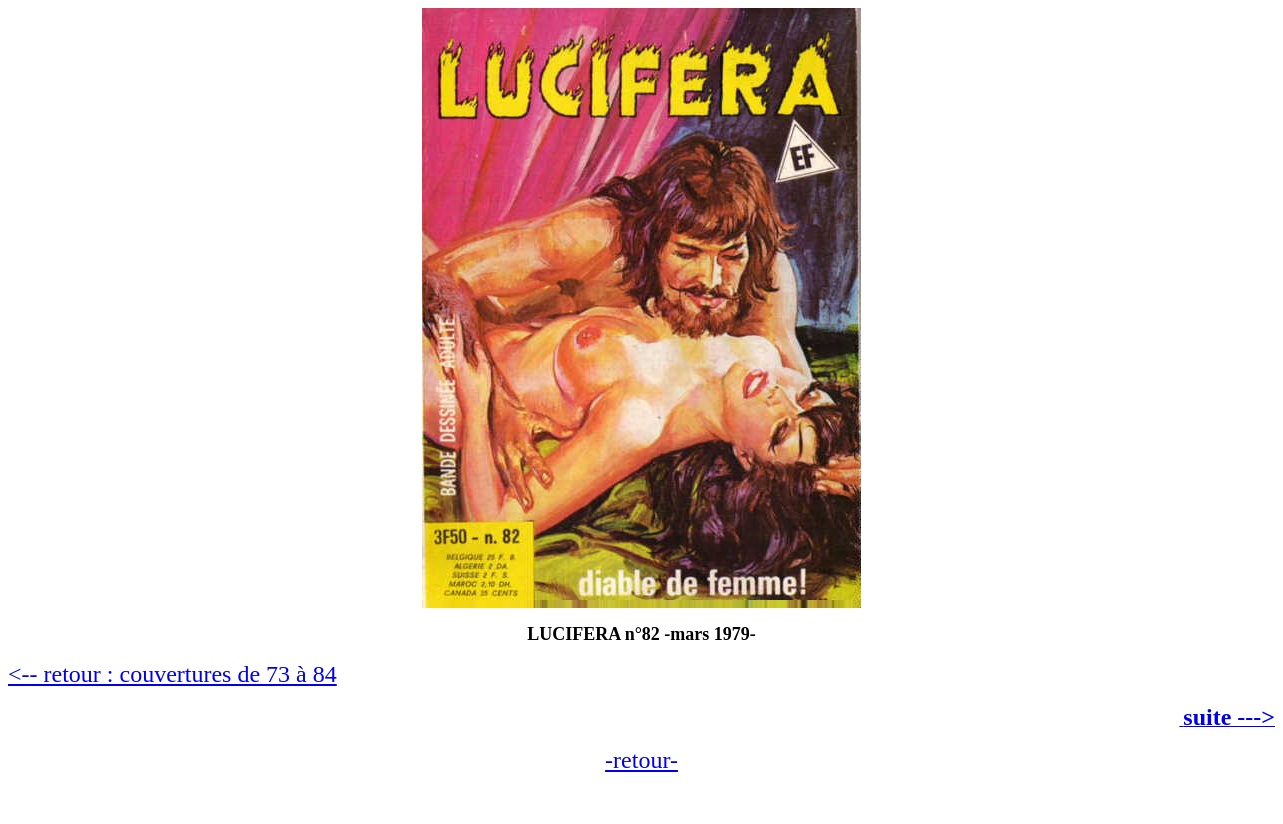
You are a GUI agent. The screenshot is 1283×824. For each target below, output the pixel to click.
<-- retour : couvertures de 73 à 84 (172, 674)
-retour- (641, 760)
